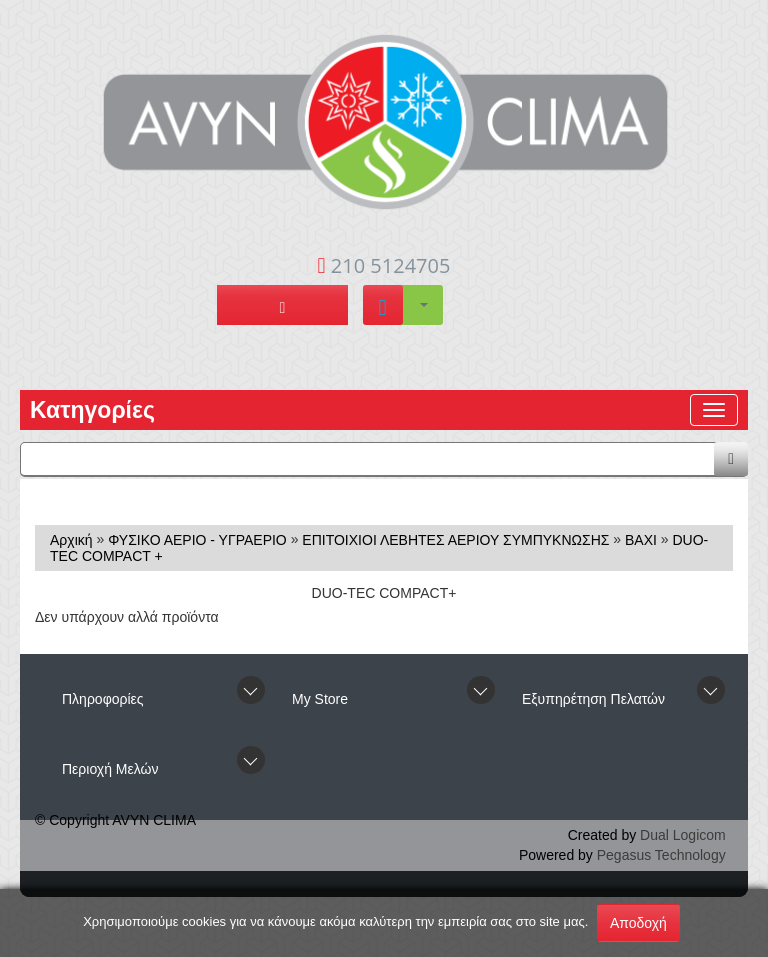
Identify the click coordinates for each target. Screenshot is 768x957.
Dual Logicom (683, 835)
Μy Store (320, 699)
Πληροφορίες (103, 699)
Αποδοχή (638, 923)
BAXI (641, 540)
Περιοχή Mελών (110, 769)
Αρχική (71, 540)
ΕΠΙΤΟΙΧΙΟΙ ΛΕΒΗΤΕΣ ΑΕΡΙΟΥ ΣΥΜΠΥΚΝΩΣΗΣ (455, 540)
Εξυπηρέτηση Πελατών (593, 699)
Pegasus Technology (661, 855)
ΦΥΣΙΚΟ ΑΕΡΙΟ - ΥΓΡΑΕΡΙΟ (197, 540)
